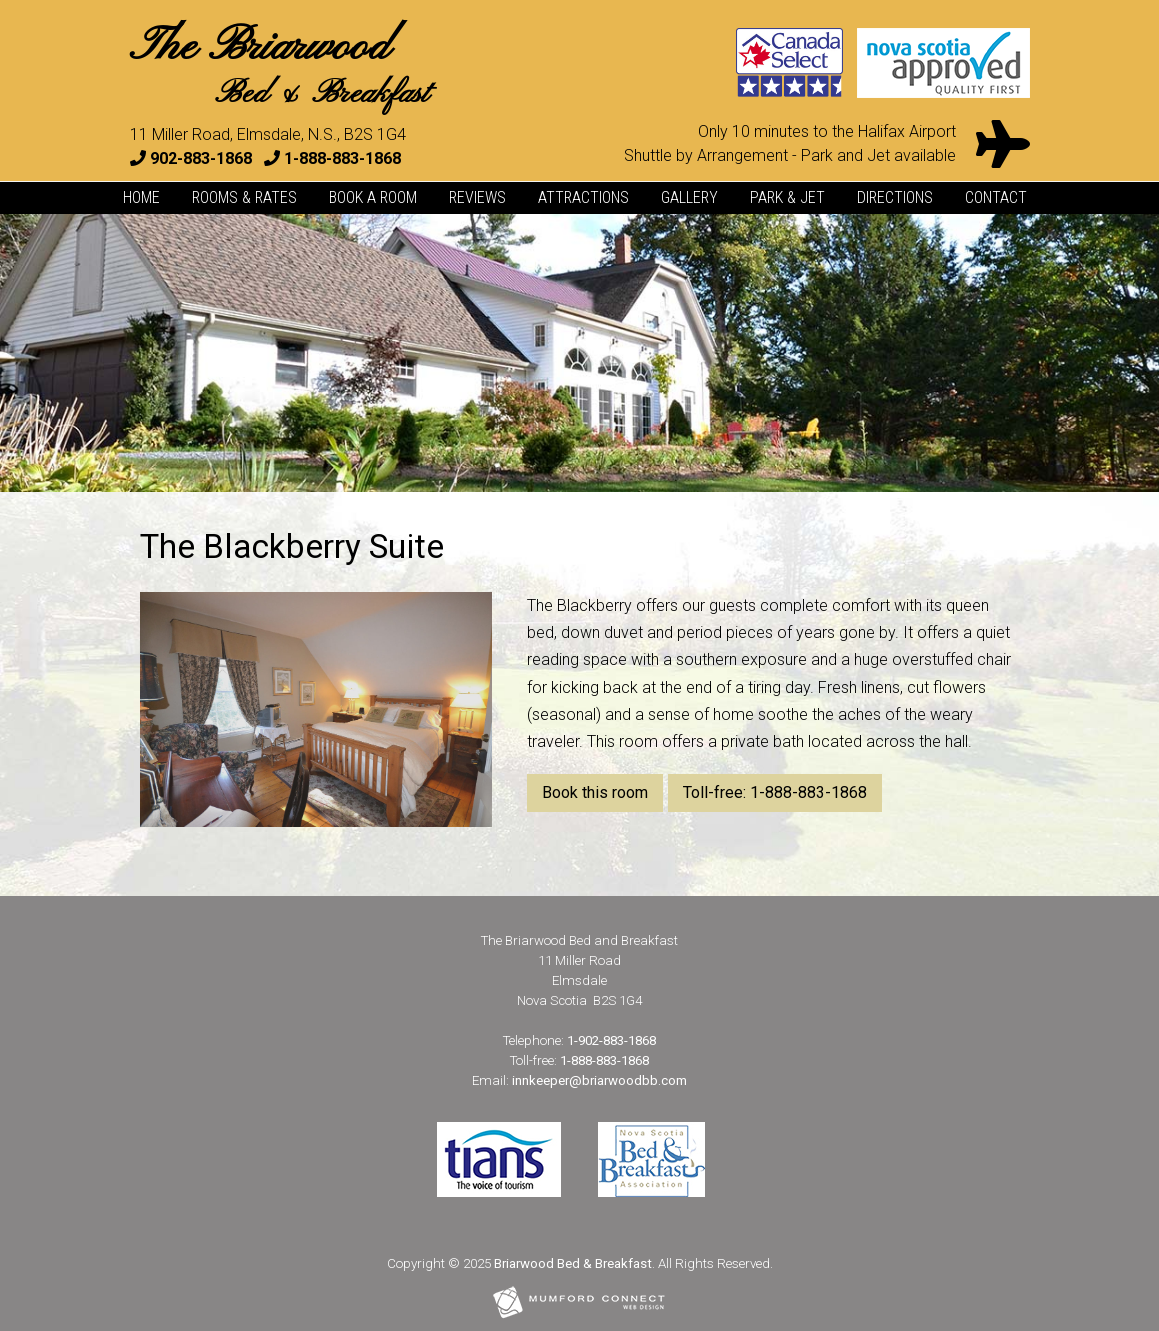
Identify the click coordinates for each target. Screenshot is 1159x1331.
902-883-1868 (201, 158)
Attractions (583, 197)
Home (141, 197)
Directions (895, 197)
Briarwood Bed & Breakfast (573, 1263)
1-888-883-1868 (342, 158)
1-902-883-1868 (611, 1040)
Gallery (689, 197)
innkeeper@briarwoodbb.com (599, 1080)
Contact (996, 197)
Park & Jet (787, 197)
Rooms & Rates (244, 197)
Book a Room (373, 197)
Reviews (477, 197)
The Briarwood (279, 67)
